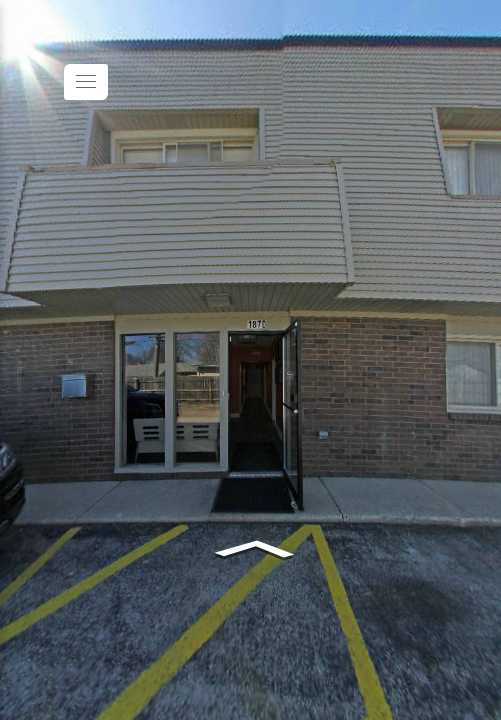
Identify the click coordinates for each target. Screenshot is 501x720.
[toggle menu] (86, 82)
